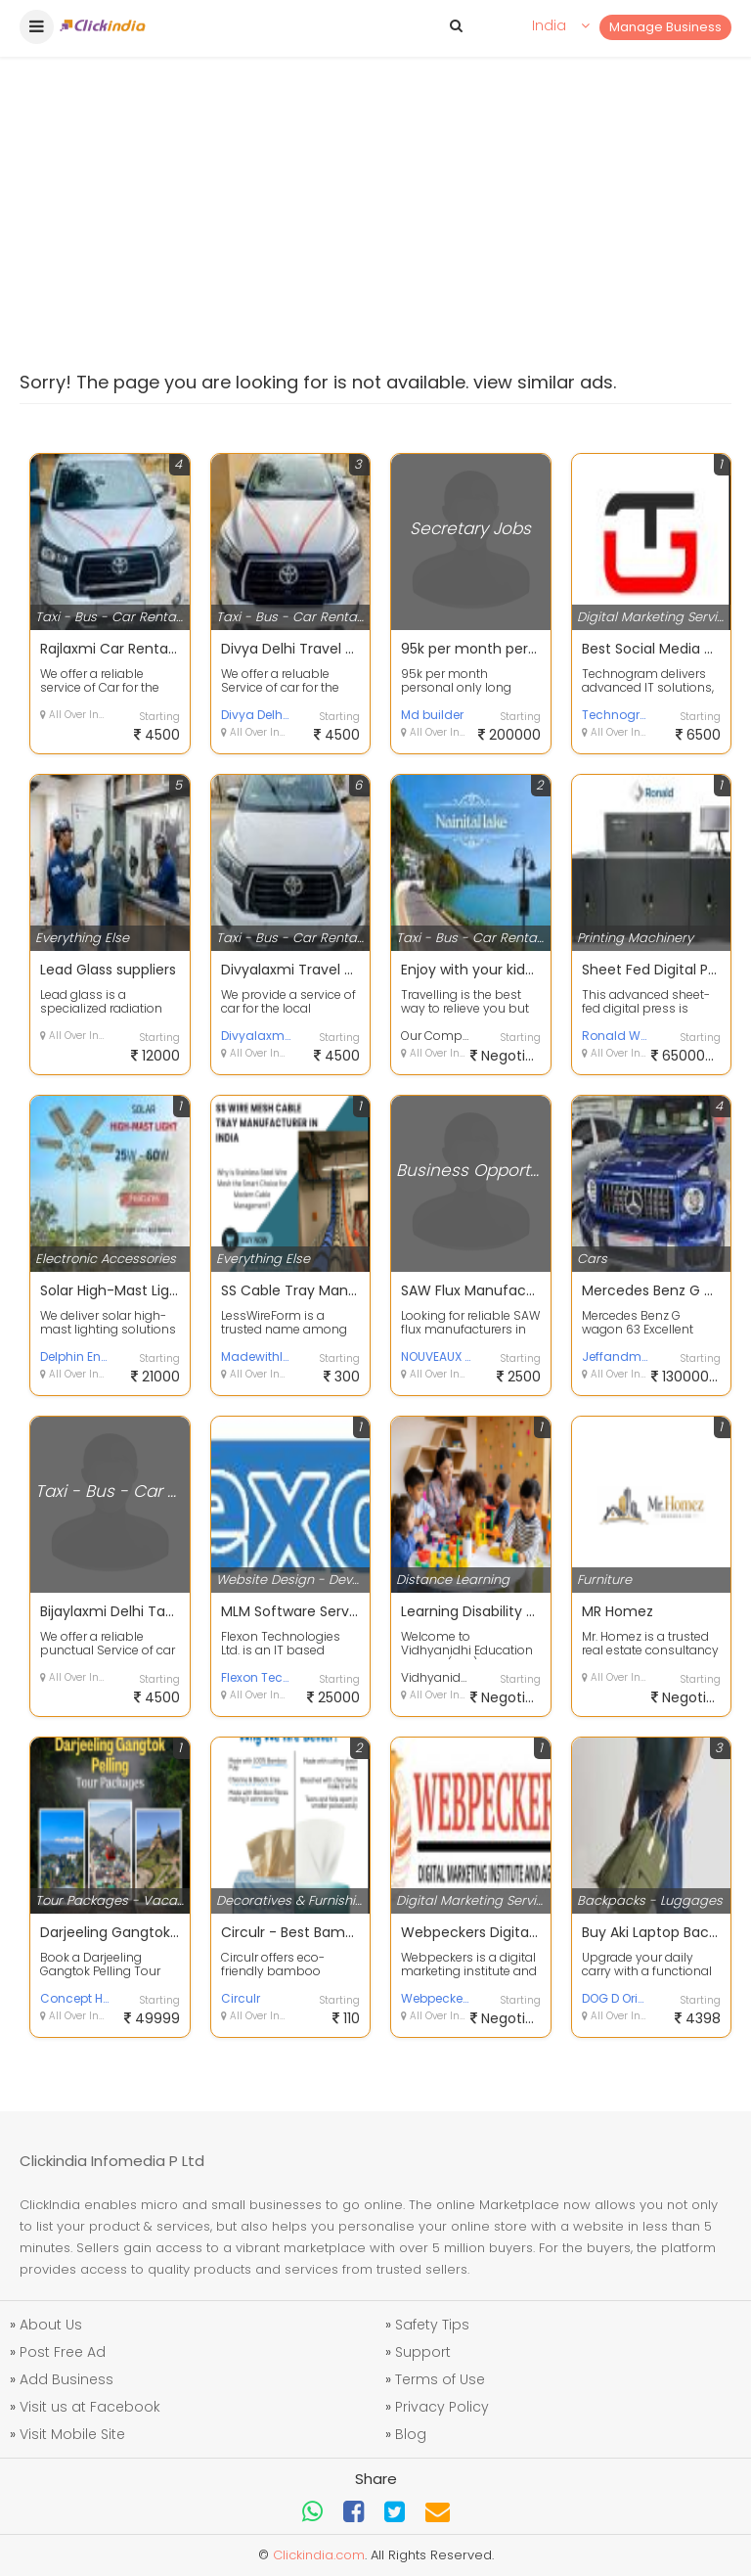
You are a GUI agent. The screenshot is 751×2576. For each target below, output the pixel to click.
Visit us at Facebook (90, 2407)
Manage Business (665, 27)
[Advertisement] (375, 157)
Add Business (66, 2379)
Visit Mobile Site (72, 2434)
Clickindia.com (319, 2555)
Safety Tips (432, 2324)
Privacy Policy (442, 2407)
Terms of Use (440, 2379)
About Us (51, 2324)
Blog (410, 2434)
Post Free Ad (63, 2352)
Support (423, 2352)
